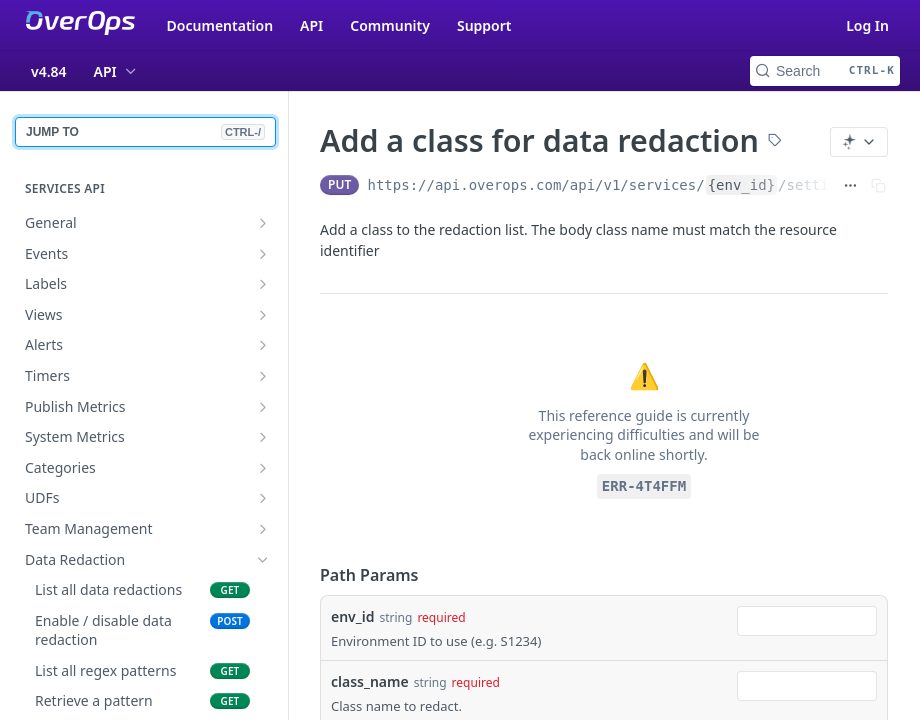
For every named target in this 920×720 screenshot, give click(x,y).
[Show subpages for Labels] (263, 284)
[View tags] (775, 142)
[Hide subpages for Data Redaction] (263, 560)
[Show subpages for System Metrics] (263, 437)
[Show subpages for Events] (263, 254)
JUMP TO (145, 132)
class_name (370, 681)
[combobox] (807, 621)
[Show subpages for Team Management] (263, 529)
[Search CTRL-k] (825, 71)
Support (484, 25)
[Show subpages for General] (263, 223)
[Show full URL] (850, 185)
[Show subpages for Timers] (263, 376)
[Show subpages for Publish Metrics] (263, 407)
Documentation (220, 25)
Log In (867, 25)
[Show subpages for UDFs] (263, 498)
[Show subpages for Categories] (263, 468)
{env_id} (741, 185)
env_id (352, 616)
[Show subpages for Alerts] (263, 345)
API (311, 25)
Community (390, 25)
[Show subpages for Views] (263, 315)
